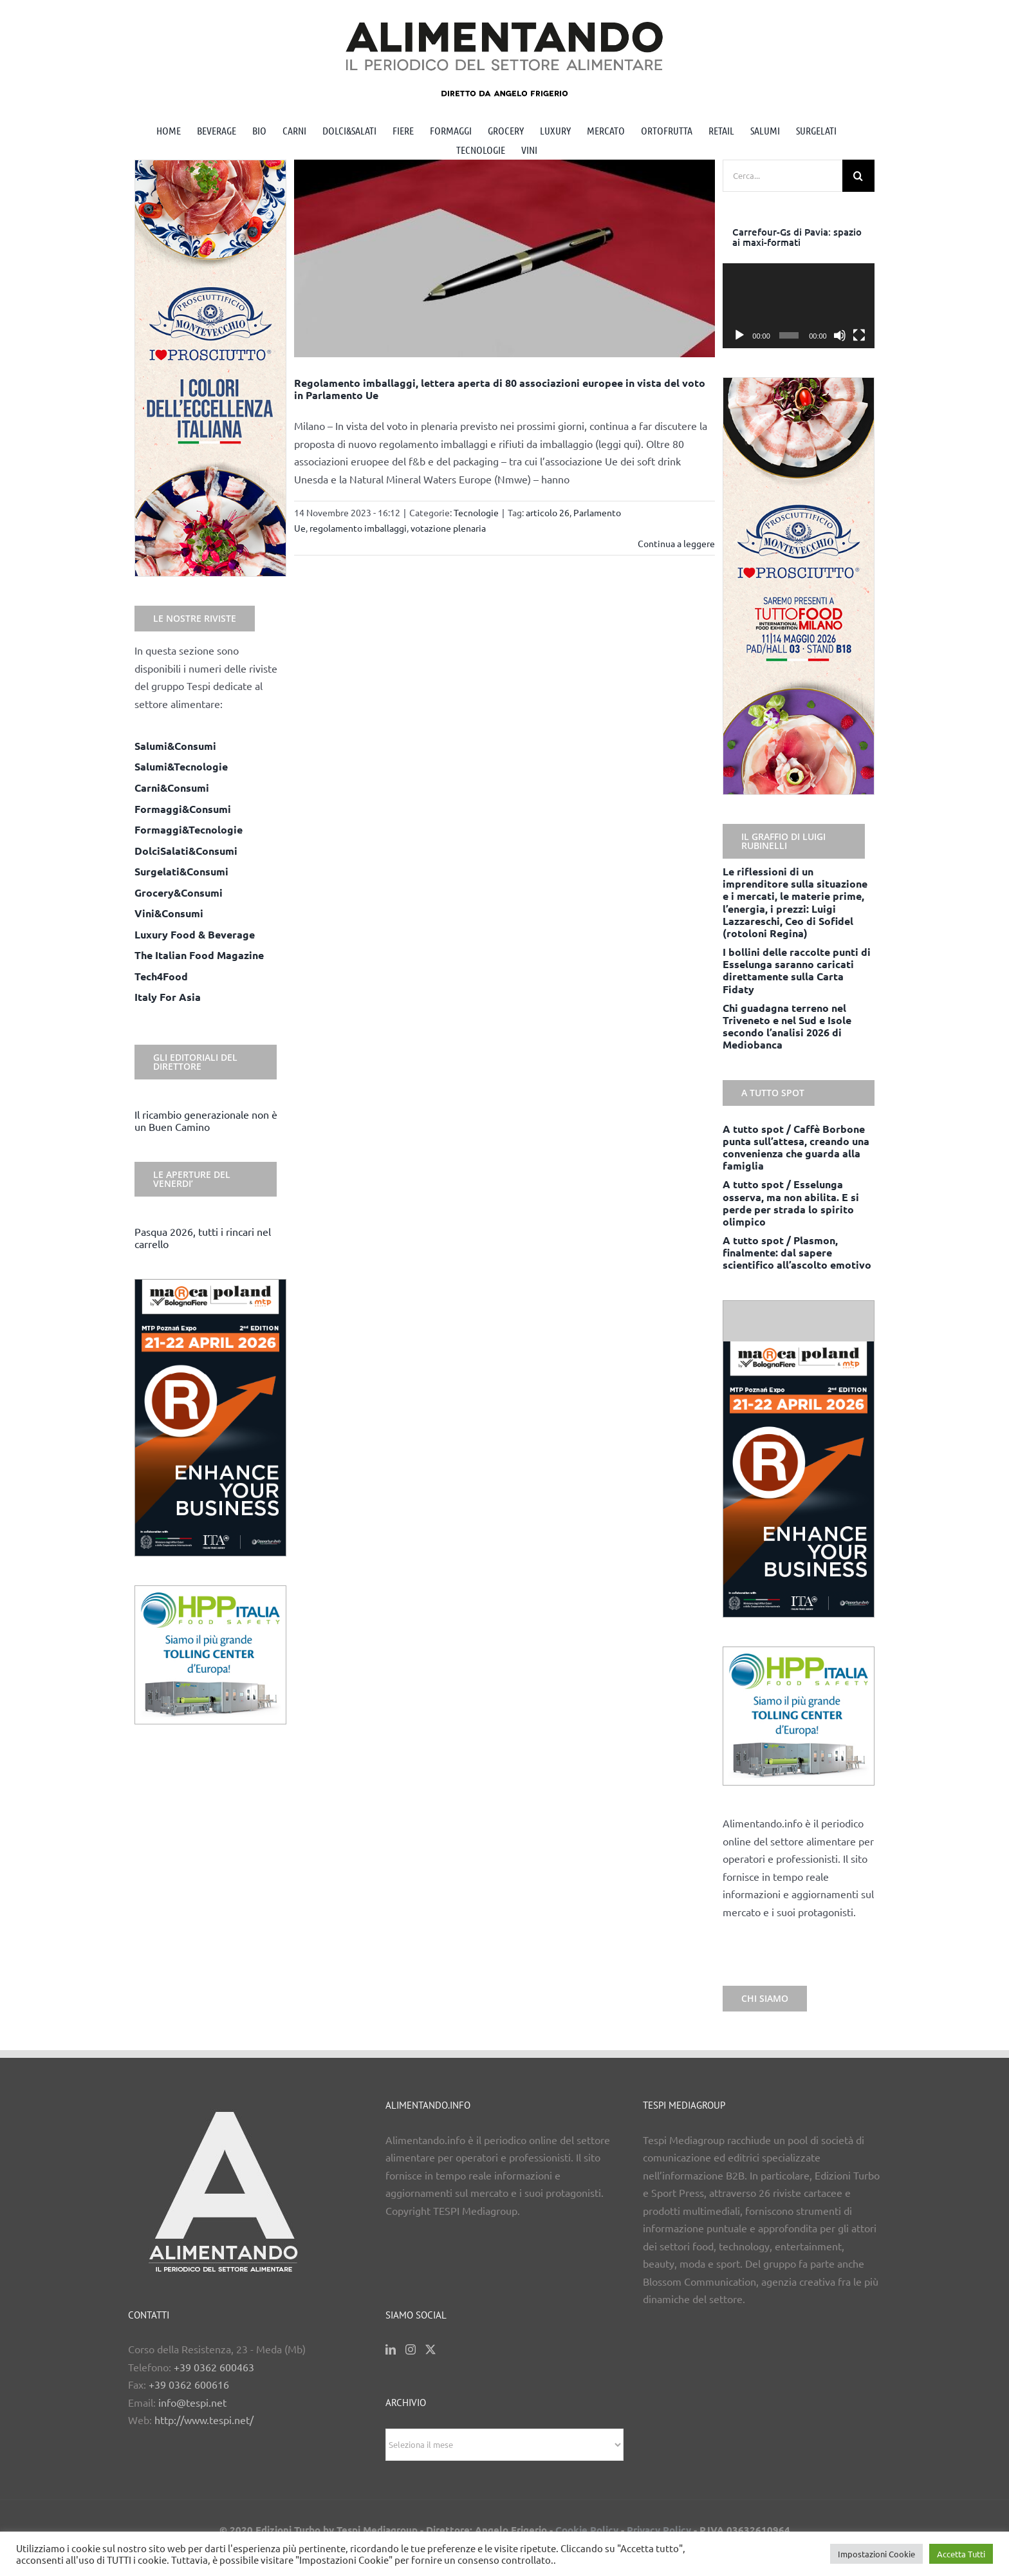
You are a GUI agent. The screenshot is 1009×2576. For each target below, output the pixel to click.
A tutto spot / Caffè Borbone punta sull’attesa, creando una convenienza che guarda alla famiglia (796, 1147)
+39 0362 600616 (189, 2384)
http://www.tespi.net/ (204, 2419)
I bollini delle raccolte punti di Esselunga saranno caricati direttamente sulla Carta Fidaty (797, 970)
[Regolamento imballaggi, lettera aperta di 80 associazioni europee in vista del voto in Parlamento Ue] (505, 258)
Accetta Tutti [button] (961, 2553)
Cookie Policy (586, 2529)
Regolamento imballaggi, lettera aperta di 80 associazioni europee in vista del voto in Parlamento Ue (499, 389)
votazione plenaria (448, 528)
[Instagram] (410, 2349)
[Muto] (839, 335)
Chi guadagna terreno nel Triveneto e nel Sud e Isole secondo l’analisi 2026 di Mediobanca (787, 1026)
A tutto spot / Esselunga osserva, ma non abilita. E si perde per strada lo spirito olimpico (791, 1202)
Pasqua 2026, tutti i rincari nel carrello (202, 1237)
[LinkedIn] (390, 2349)
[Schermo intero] (859, 335)
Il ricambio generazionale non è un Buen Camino (205, 1120)
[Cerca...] (782, 176)
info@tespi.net (192, 2402)
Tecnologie (476, 512)
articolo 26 (547, 512)
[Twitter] (430, 2349)
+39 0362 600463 (214, 2366)
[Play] (739, 335)
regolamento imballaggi (358, 528)
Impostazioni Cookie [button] (876, 2553)
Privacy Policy (659, 2529)
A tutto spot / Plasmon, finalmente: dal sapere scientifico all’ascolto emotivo (797, 1252)
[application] (799, 306)
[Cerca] (858, 176)
